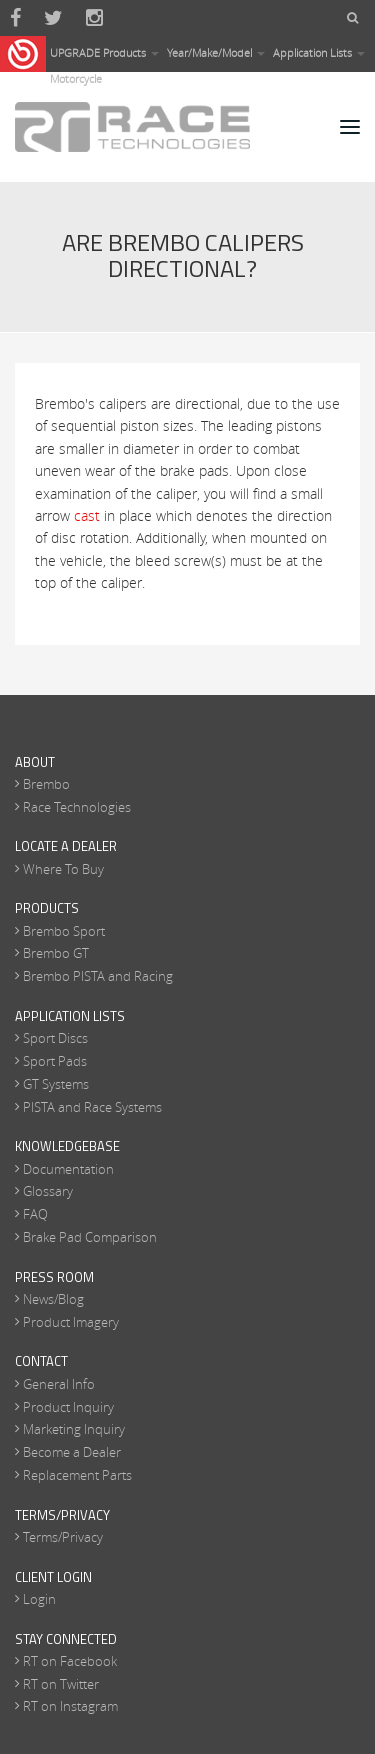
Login (39, 1599)
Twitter (53, 18)
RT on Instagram (70, 1706)
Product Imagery (71, 1322)
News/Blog (53, 1299)
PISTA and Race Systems (92, 1107)
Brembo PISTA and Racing (98, 976)
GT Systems (56, 1084)
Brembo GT (56, 953)
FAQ (35, 1214)
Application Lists (319, 52)
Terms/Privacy (63, 1537)
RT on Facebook (70, 1661)
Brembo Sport (64, 931)
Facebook (15, 18)
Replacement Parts (77, 1475)
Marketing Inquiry (74, 1429)
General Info (59, 1384)
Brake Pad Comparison (90, 1237)
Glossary (48, 1191)
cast (87, 515)
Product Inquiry (68, 1407)
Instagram (94, 18)
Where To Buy (63, 869)
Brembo (46, 784)
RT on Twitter (61, 1684)
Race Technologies (77, 807)
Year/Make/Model (216, 52)
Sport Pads (55, 1061)
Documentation (68, 1169)
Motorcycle (76, 78)
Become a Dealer (72, 1452)
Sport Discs (55, 1038)
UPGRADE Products (104, 52)
